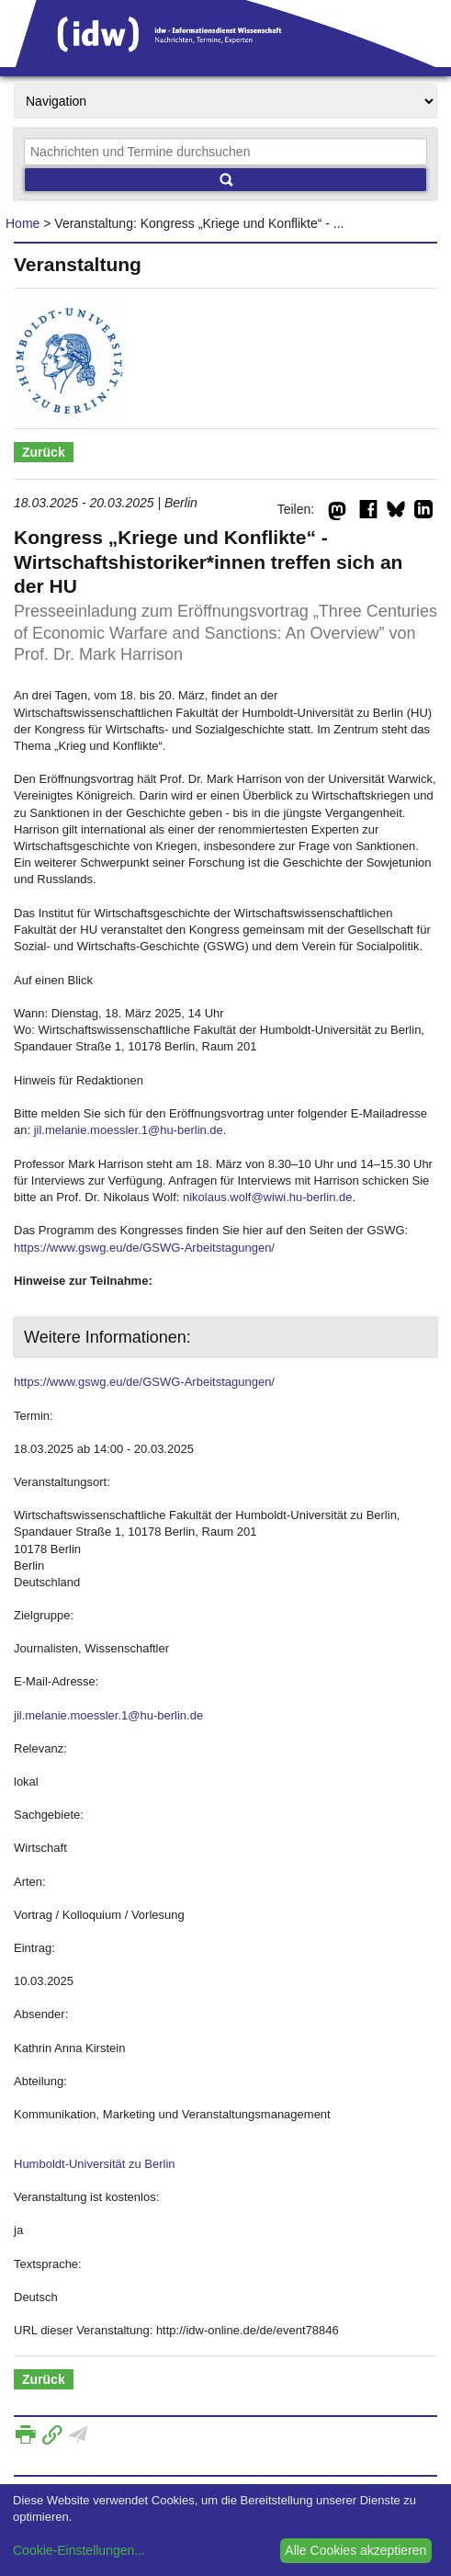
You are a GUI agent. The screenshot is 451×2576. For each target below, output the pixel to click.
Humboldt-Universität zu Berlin (94, 2164)
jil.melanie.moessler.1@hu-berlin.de (128, 1130)
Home (22, 223)
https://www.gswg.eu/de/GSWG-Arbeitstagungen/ (144, 1247)
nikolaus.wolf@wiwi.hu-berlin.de (267, 1197)
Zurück (43, 452)
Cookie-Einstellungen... (79, 2550)
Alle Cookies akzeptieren (355, 2550)
